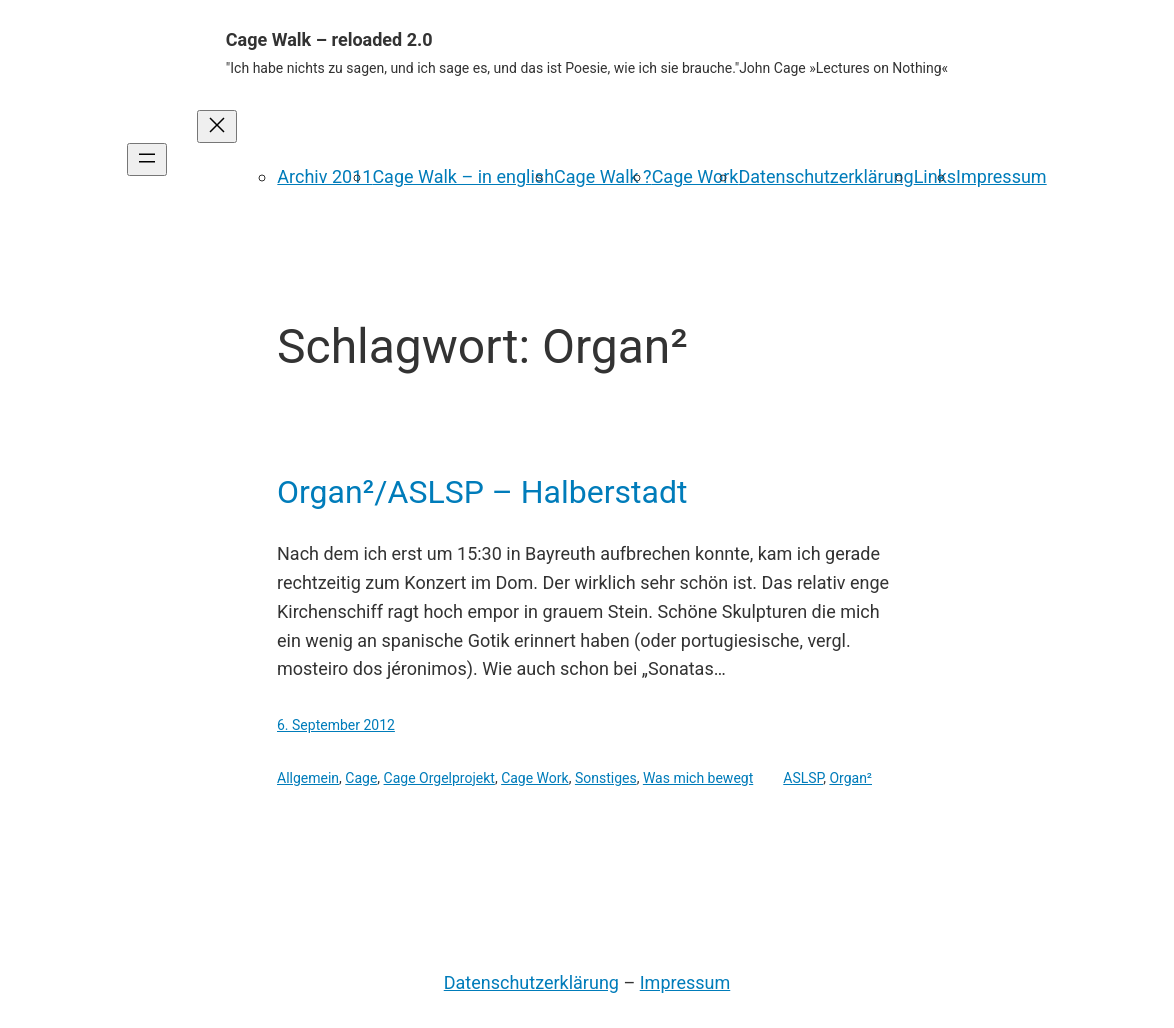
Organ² (850, 778)
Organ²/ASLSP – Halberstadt (482, 492)
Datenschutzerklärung (825, 176)
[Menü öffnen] (147, 159)
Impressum (1001, 176)
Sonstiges (606, 778)
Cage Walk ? (603, 176)
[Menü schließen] (217, 126)
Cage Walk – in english (463, 176)
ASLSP (803, 778)
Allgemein (308, 778)
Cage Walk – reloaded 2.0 (329, 39)
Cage (361, 778)
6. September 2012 (336, 725)
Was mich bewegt (698, 778)
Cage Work (695, 176)
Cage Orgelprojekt (439, 778)
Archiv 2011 (324, 176)
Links (935, 176)
